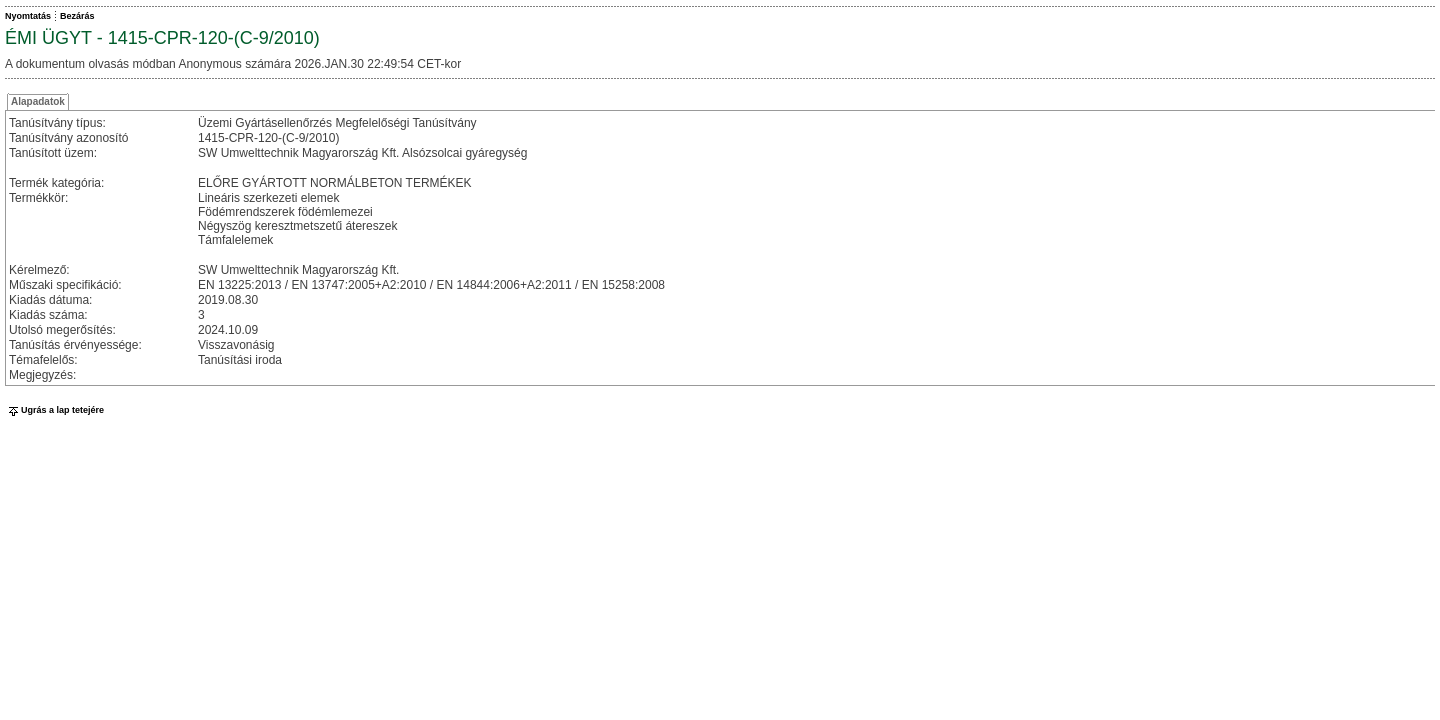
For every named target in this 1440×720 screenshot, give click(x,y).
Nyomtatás (28, 16)
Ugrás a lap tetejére (54, 410)
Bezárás (77, 16)
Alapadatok (38, 101)
